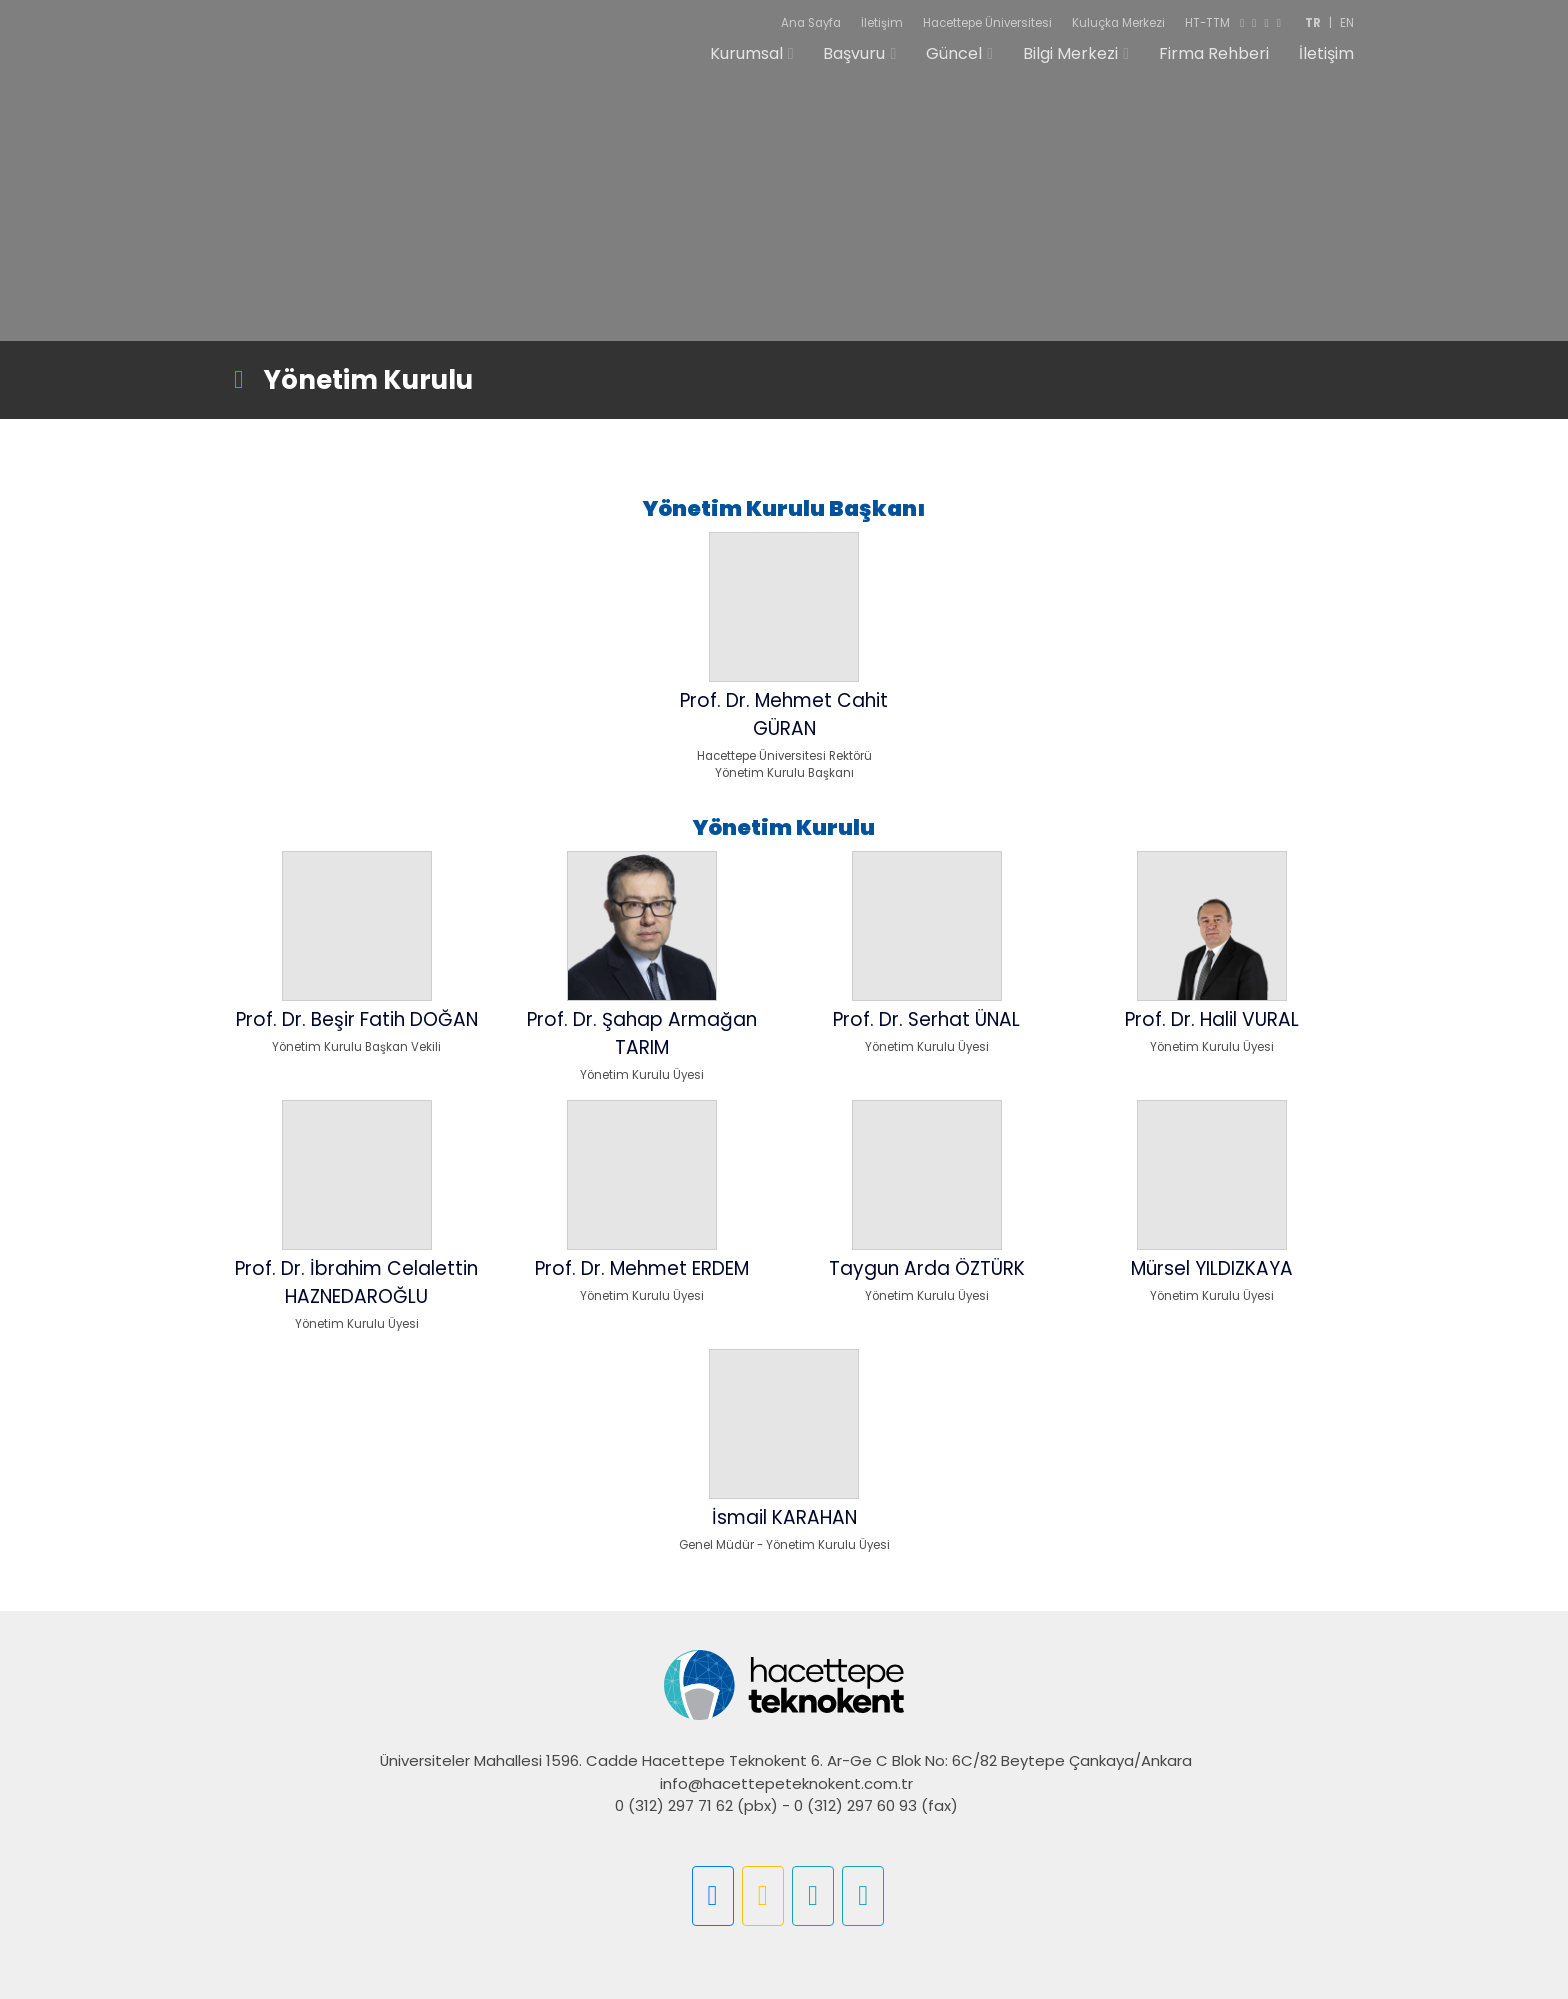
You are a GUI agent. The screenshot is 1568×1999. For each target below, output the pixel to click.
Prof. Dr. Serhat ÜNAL (926, 1019)
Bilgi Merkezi (1070, 62)
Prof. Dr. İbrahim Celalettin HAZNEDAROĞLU (356, 1282)
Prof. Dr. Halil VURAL (1212, 1019)
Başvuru (854, 62)
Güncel (954, 62)
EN (1347, 23)
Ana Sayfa (811, 23)
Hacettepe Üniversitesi (987, 23)
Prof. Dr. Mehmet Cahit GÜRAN (784, 714)
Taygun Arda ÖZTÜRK (927, 1268)
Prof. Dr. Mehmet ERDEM (642, 1268)
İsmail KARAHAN (784, 1517)
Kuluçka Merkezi (1118, 23)
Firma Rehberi (1214, 62)
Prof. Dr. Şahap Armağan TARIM (642, 1033)
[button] (713, 1896)
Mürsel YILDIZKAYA (1212, 1268)
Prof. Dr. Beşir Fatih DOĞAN (357, 1019)
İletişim (882, 23)
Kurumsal (746, 62)
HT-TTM (1207, 23)
